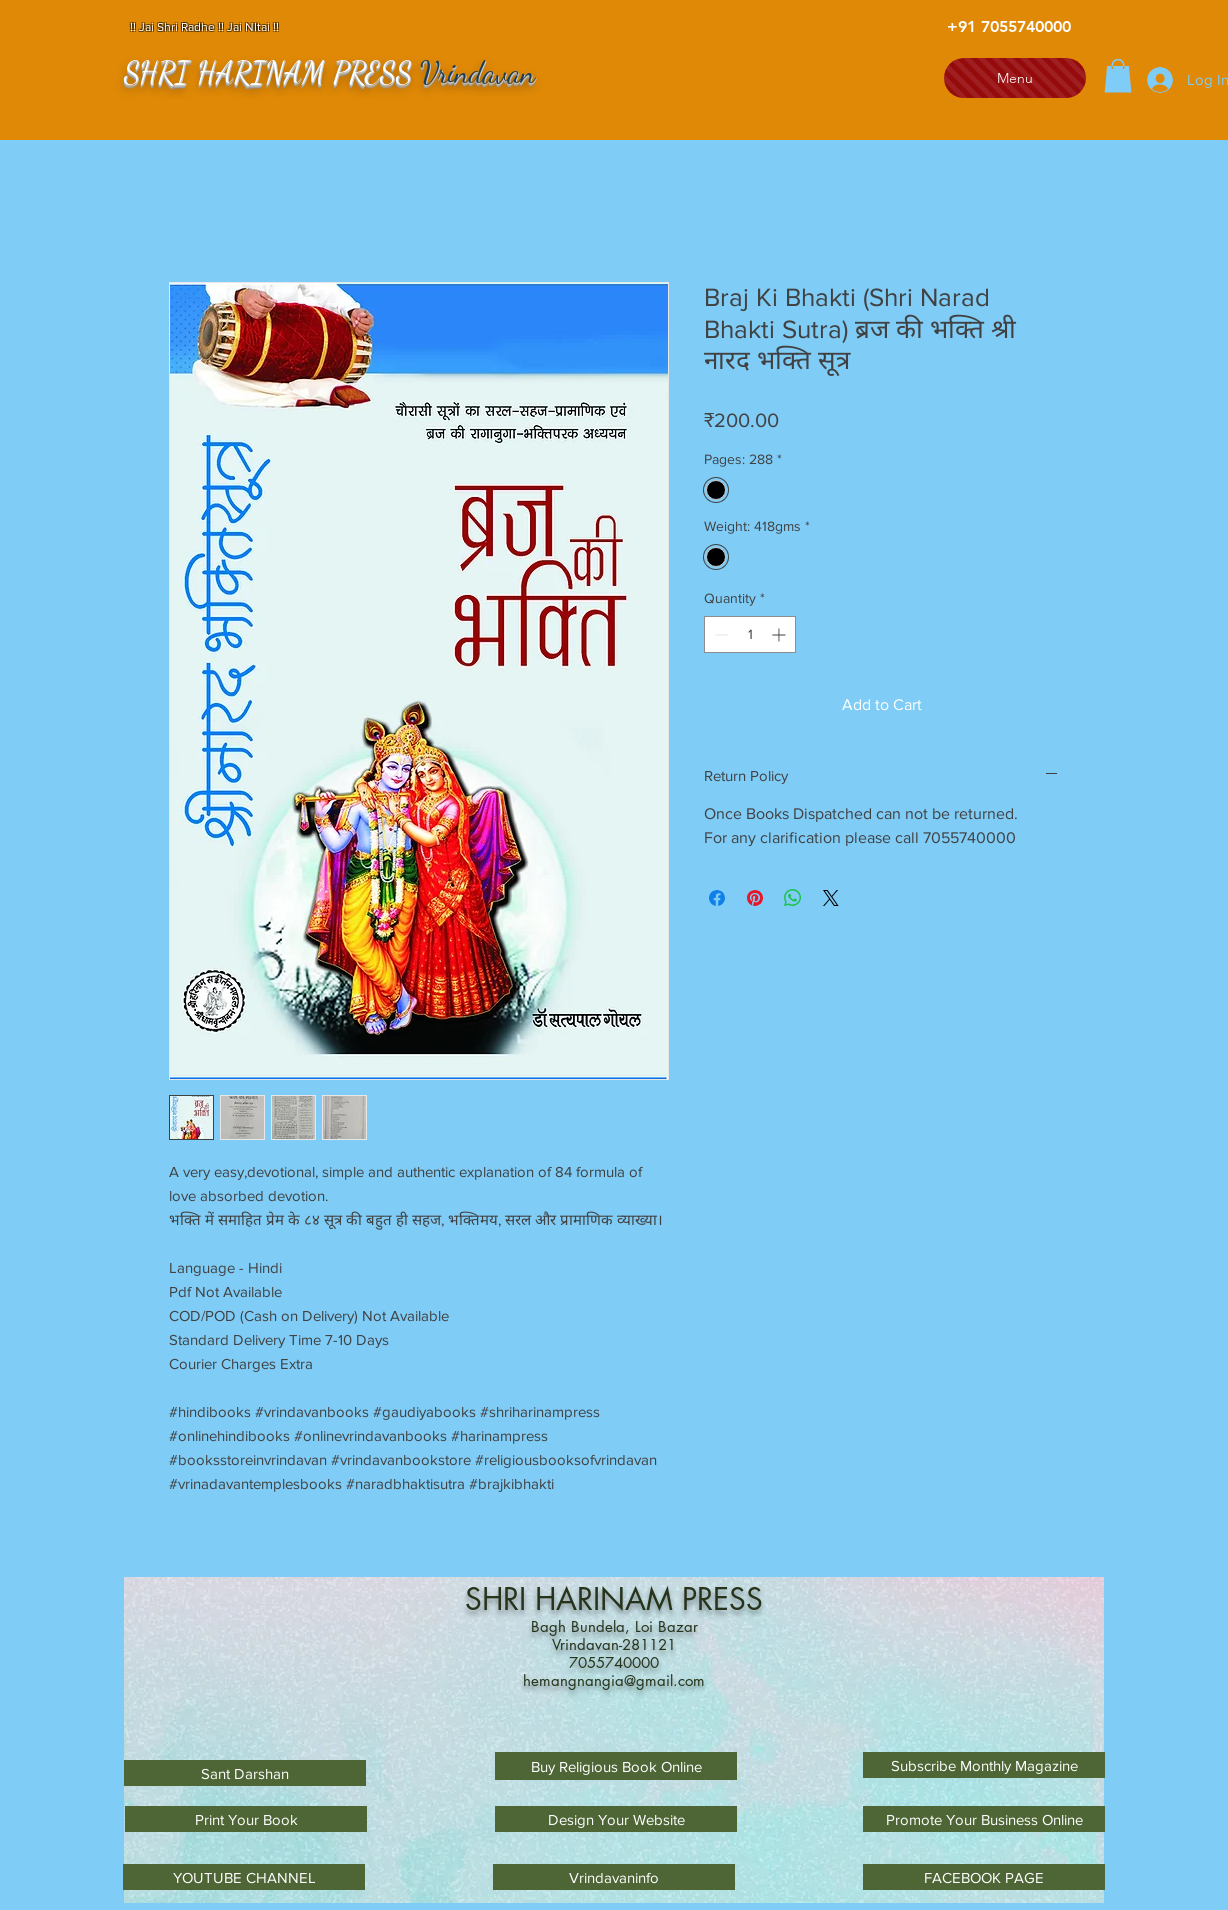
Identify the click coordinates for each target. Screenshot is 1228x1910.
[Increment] (780, 634)
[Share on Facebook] (717, 898)
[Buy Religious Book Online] (616, 1766)
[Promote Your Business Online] (984, 1819)
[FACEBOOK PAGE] (984, 1877)
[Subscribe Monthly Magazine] (984, 1765)
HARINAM (608, 1599)
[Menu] (1015, 78)
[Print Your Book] (246, 1819)
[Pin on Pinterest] (755, 898)
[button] (1118, 75)
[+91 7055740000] (1009, 27)
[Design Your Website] (616, 1819)
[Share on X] (831, 898)
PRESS (722, 1599)
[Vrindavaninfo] (614, 1877)
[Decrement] (719, 634)
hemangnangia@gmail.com (614, 1680)
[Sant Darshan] (245, 1773)
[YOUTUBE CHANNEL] (244, 1877)
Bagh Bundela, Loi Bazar (614, 1626)
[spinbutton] (750, 634)
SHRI (500, 1599)
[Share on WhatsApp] (793, 898)
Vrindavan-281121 (614, 1644)
